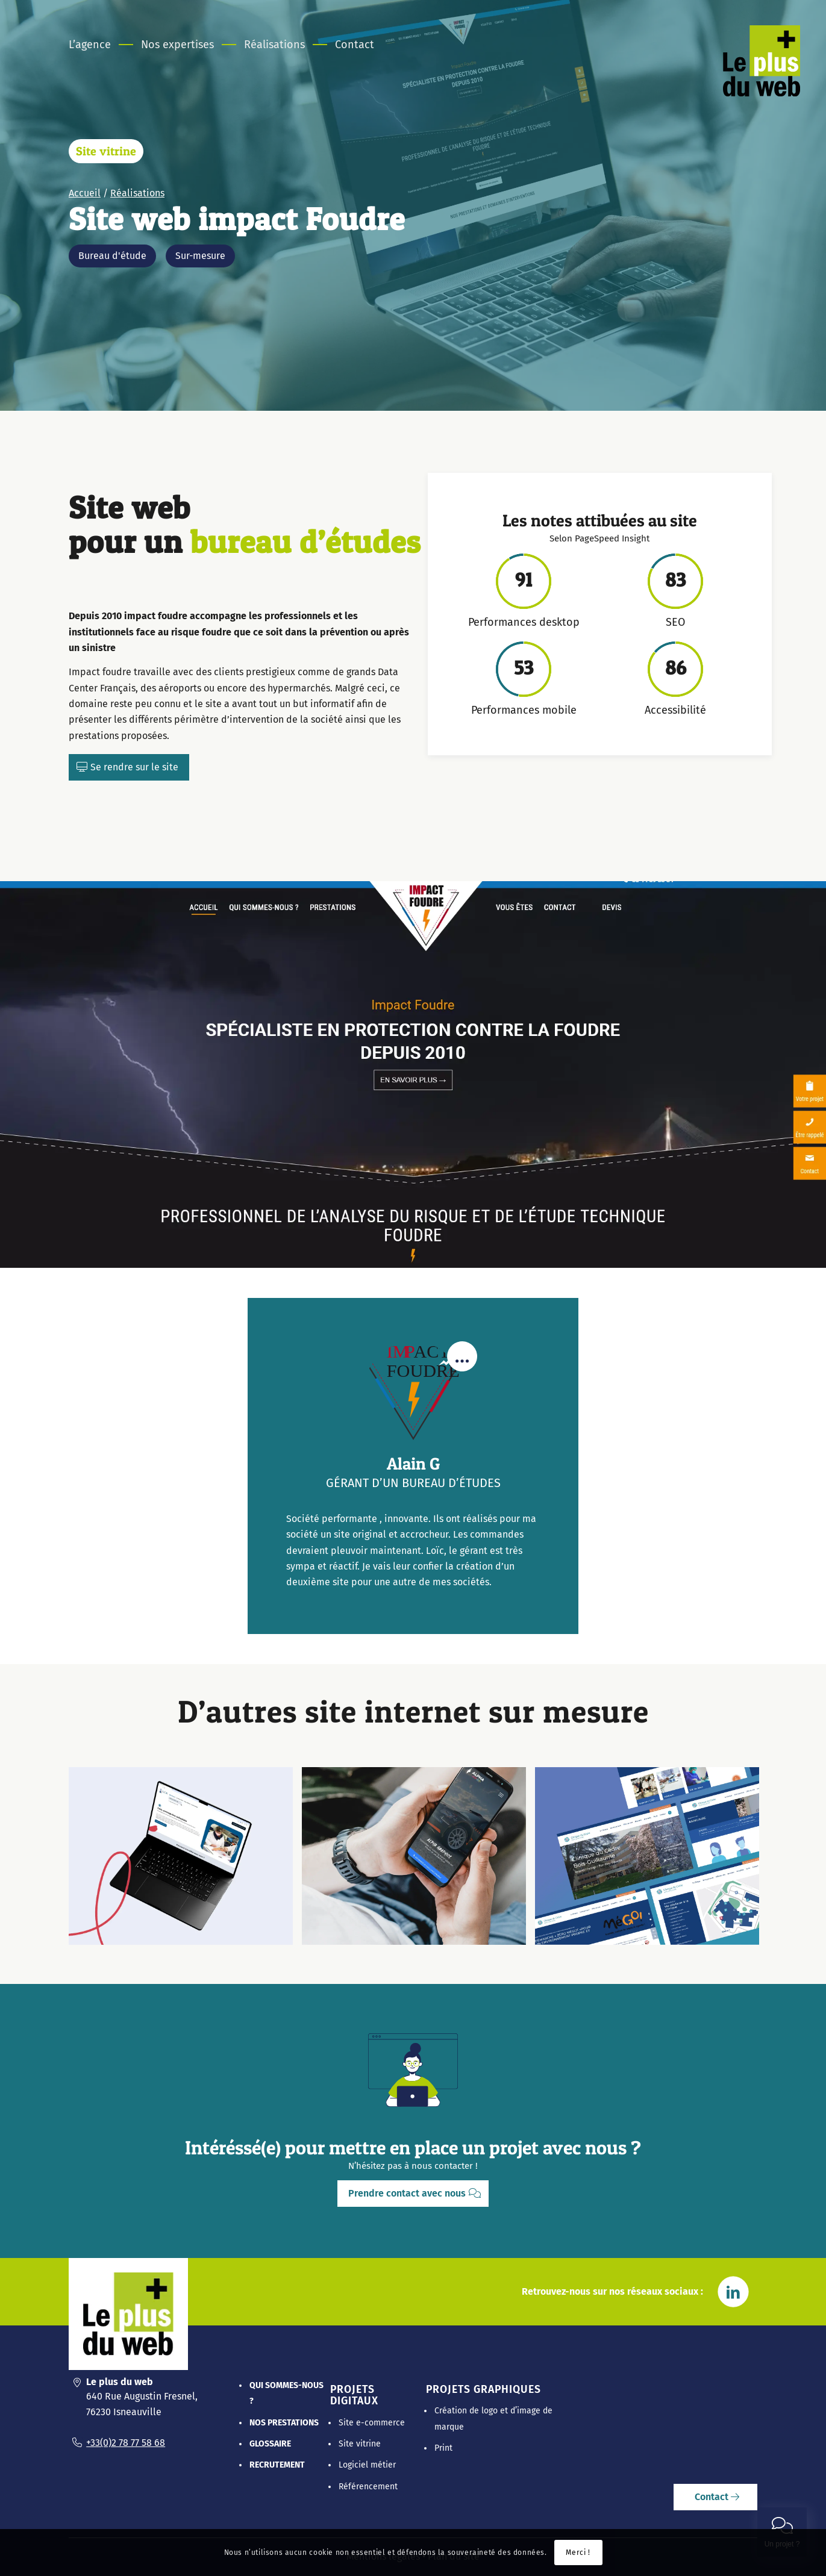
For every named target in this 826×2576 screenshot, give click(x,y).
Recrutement (277, 2465)
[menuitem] (97, 44)
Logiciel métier (367, 2465)
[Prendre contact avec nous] (413, 2193)
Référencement (368, 2486)
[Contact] (715, 2497)
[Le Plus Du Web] (763, 62)
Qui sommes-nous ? (286, 2393)
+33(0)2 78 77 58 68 (125, 2442)
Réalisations (137, 193)
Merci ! (578, 2552)
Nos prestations (284, 2423)
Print (443, 2448)
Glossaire (270, 2444)
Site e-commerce (372, 2423)
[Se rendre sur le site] (129, 767)
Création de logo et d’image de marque (493, 2418)
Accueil (85, 193)
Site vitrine (106, 151)
